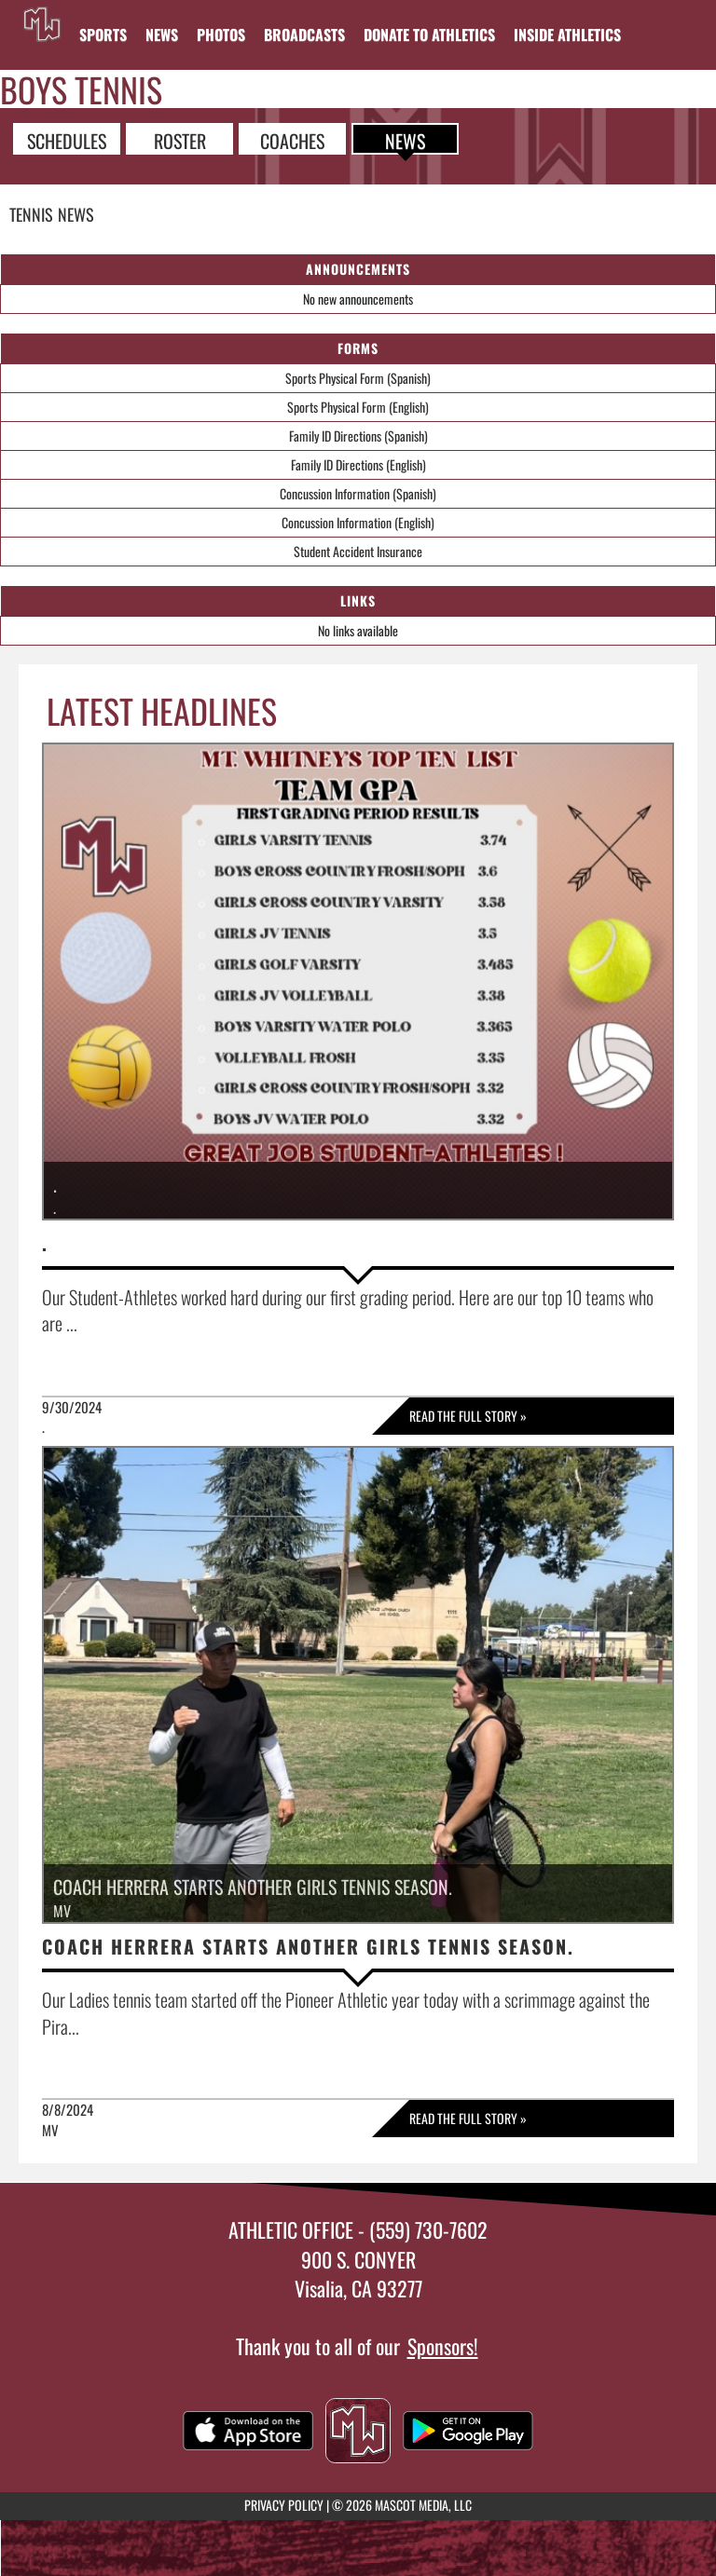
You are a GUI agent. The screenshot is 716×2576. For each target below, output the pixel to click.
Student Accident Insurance (358, 551)
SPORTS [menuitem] (103, 34)
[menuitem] (161, 34)
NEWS (405, 140)
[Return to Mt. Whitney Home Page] (42, 23)
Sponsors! (442, 2346)
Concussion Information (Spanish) (358, 493)
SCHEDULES (66, 140)
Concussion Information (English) (358, 522)
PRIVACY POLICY (284, 2505)
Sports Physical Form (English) (358, 406)
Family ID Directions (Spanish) (358, 435)
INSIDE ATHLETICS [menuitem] (567, 34)
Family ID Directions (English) (358, 464)
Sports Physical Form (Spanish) (358, 378)
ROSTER (180, 140)
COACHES (292, 140)
